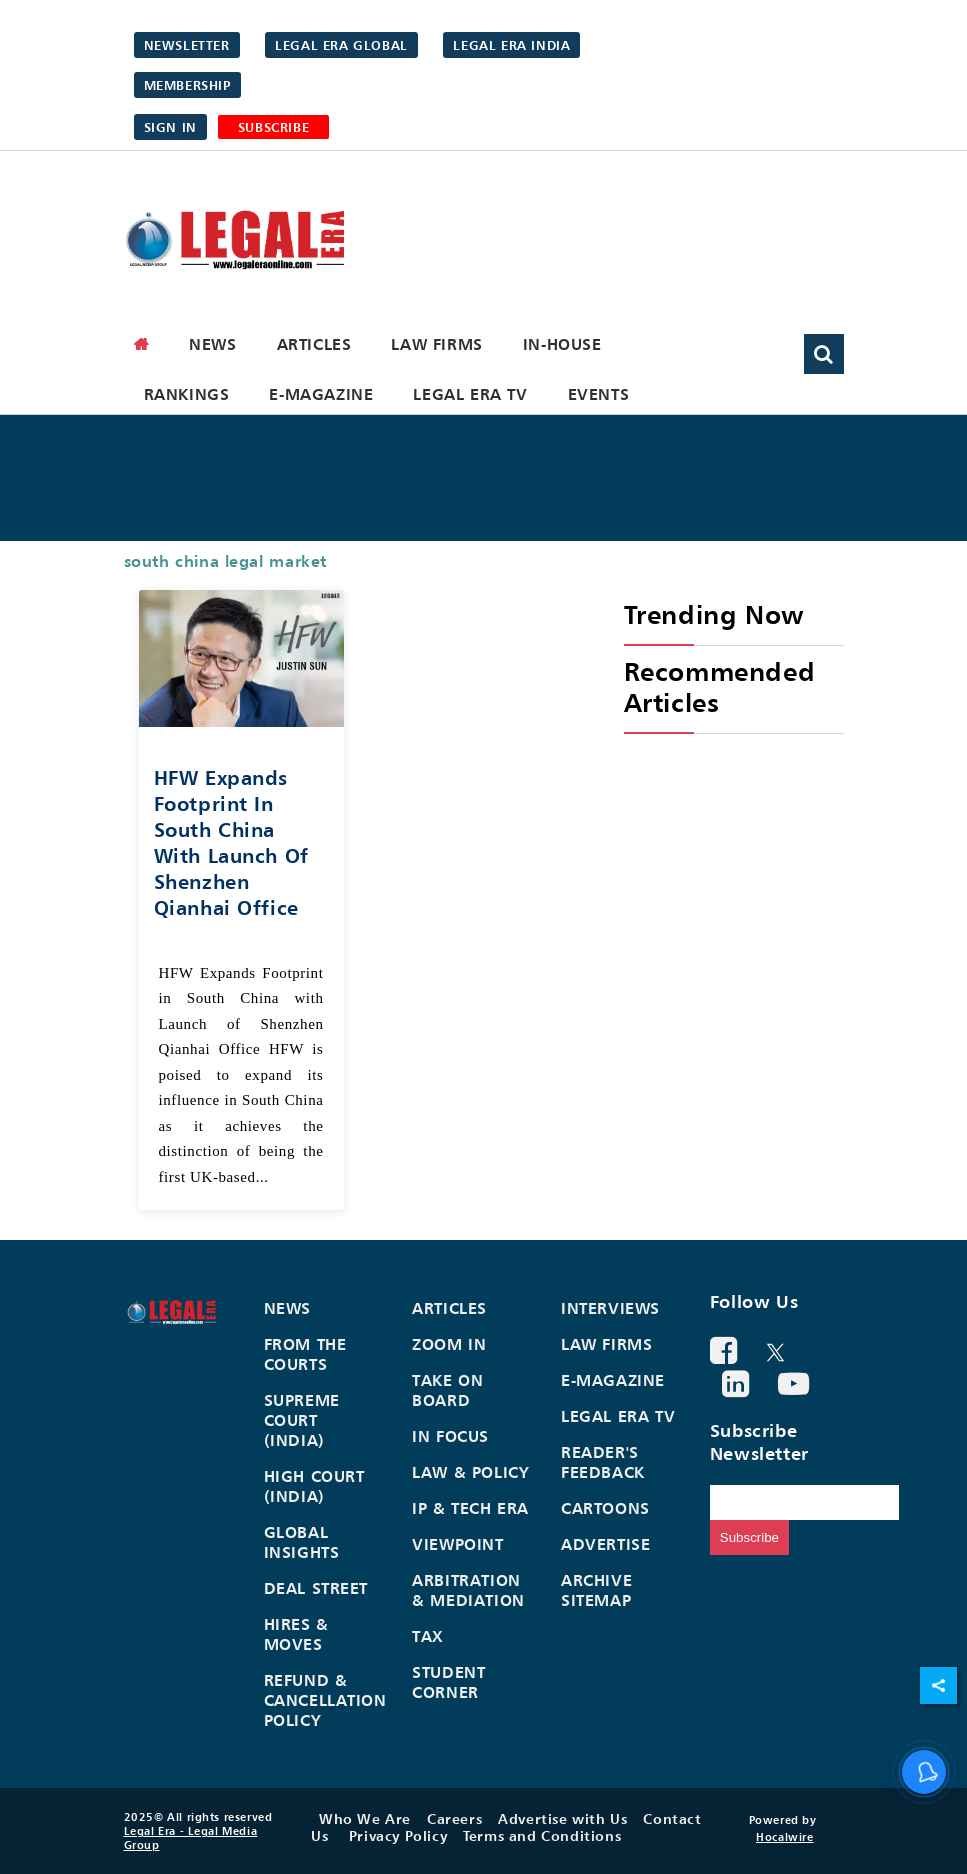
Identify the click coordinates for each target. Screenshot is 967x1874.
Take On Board (447, 1390)
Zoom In (449, 1344)
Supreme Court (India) (302, 1420)
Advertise (605, 1544)
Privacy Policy (398, 1835)
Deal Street (316, 1588)
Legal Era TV (470, 394)
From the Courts (305, 1354)
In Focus (450, 1436)
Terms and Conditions (542, 1835)
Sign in (170, 127)
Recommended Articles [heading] (720, 687)
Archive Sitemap (596, 1590)
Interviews (610, 1308)
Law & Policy (470, 1472)
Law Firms (436, 344)
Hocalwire (784, 1837)
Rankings (187, 394)
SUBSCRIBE (273, 127)
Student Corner (448, 1682)
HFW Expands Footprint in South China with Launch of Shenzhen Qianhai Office (231, 842)
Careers (454, 1818)
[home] (142, 344)
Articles (314, 344)
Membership (187, 85)
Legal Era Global (341, 45)
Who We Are (365, 1818)
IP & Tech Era (470, 1508)
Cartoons (605, 1508)
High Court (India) (314, 1486)
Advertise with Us (562, 1818)
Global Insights (302, 1542)
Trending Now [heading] (714, 614)
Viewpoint (457, 1544)
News (212, 344)
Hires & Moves (296, 1634)
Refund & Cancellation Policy (325, 1700)
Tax (428, 1636)
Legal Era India (511, 45)
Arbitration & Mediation (468, 1590)
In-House (562, 344)
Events (599, 394)
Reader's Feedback (603, 1462)
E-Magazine (321, 394)
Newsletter (187, 45)
